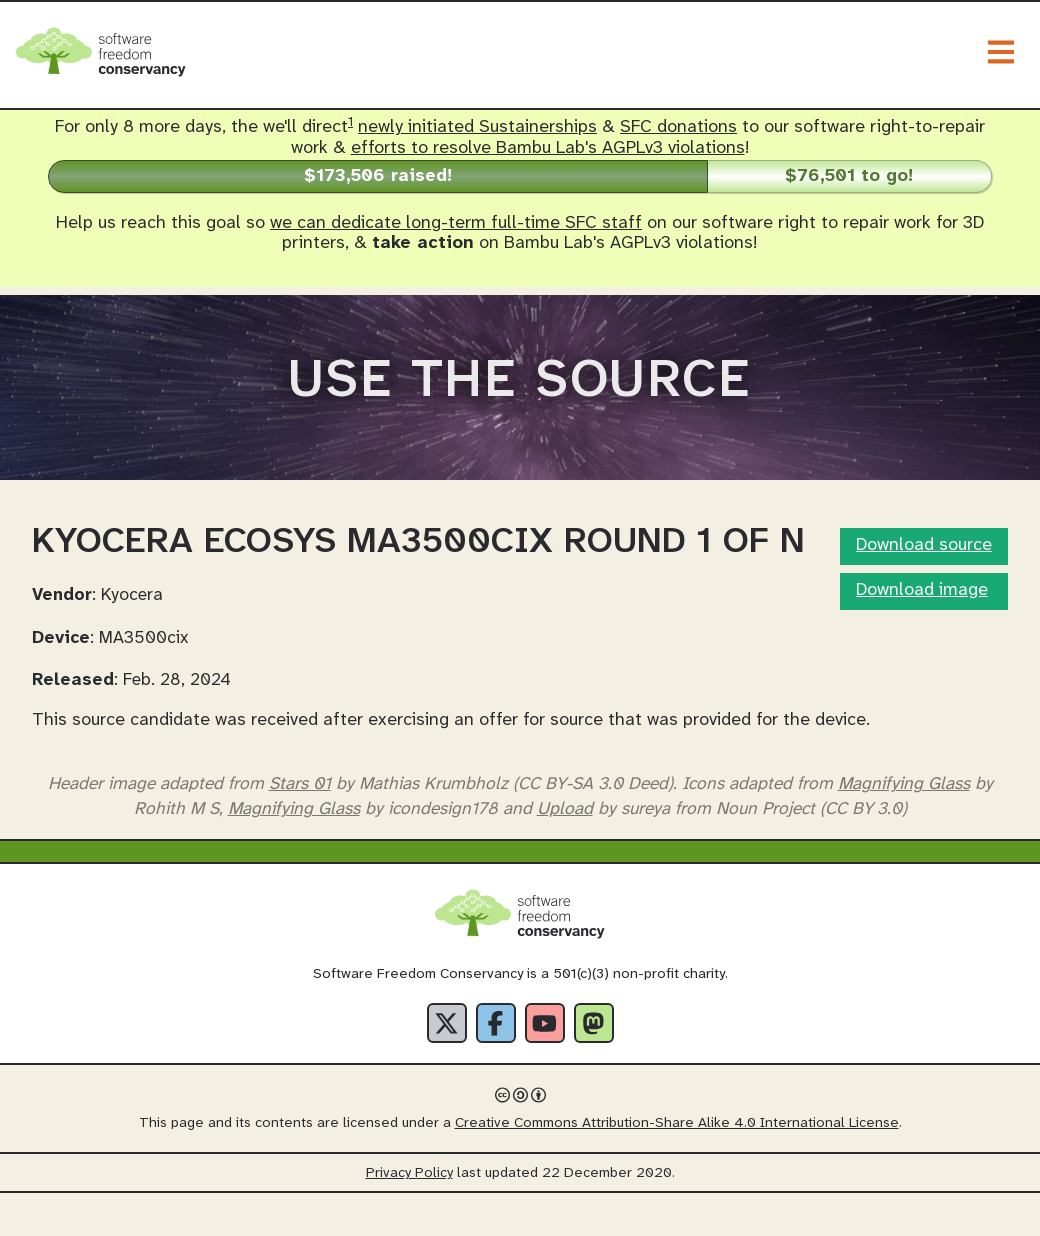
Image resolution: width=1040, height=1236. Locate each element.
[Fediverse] (594, 1066)
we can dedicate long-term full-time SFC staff (456, 223)
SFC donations (678, 127)
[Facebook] (496, 1066)
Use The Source (520, 403)
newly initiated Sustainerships (477, 127)
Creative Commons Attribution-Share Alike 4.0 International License (677, 1166)
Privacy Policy (409, 1216)
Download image (922, 633)
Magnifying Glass (904, 826)
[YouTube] (545, 1066)
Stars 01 (300, 826)
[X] (447, 1066)
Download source (924, 588)
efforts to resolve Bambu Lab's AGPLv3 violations (548, 148)
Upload (565, 851)
